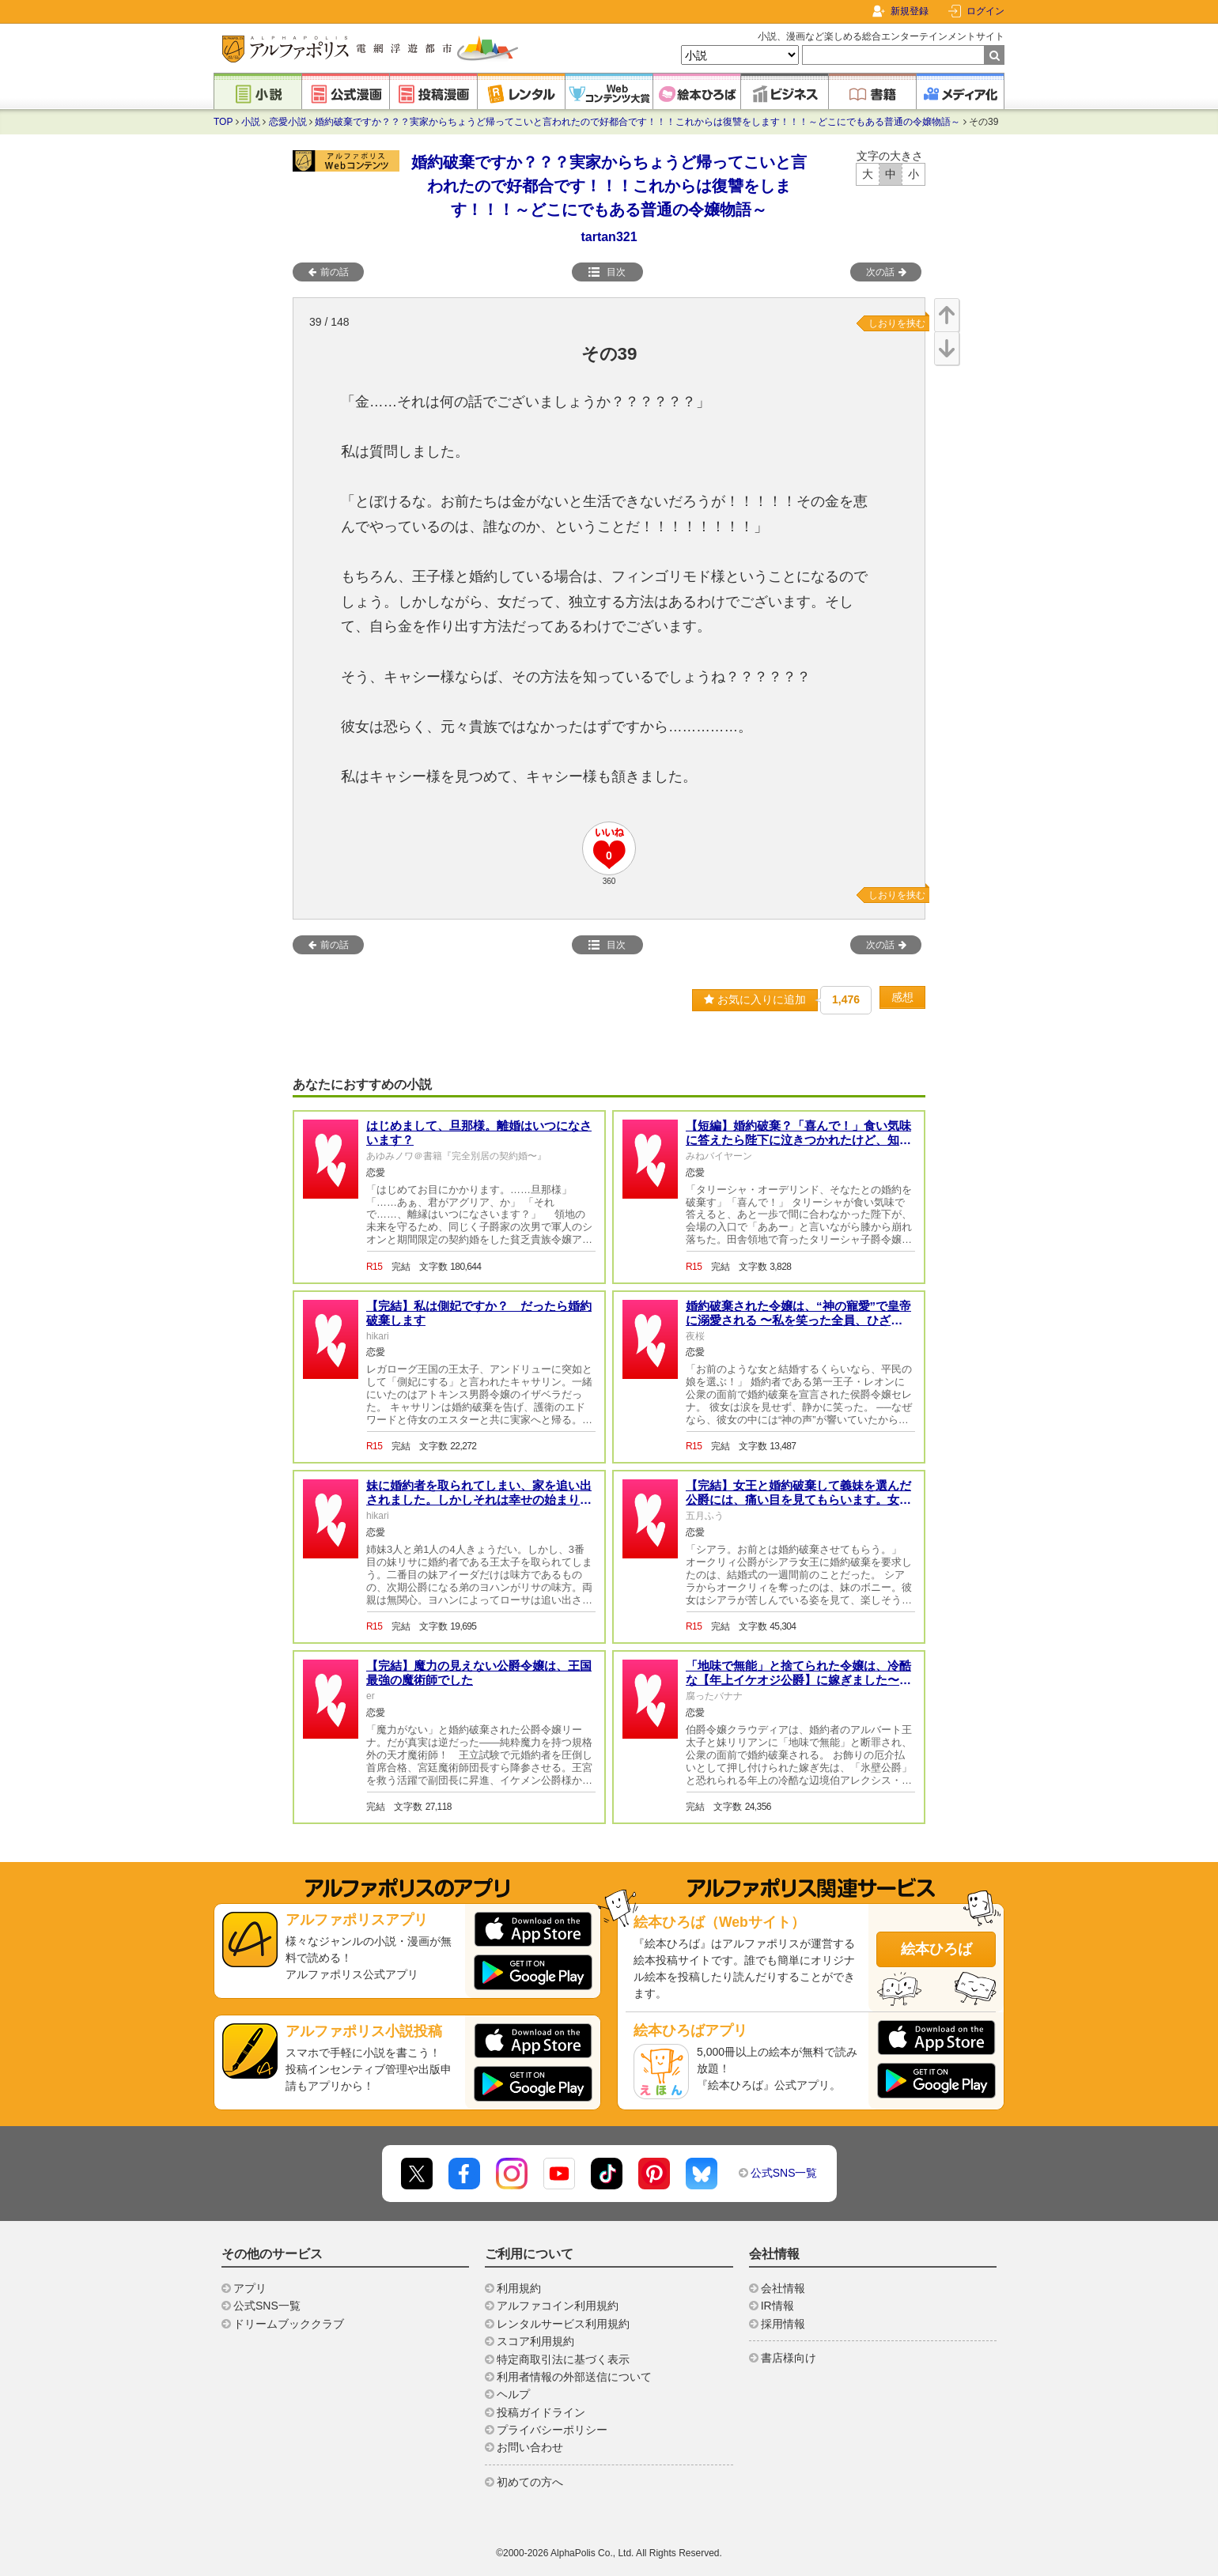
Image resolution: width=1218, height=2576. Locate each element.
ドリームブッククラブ (288, 2323)
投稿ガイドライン (541, 2412)
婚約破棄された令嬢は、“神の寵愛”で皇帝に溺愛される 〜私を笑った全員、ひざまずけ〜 (798, 1320)
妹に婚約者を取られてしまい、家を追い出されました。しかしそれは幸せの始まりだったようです (479, 1499)
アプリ (250, 2288)
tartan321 (609, 237)
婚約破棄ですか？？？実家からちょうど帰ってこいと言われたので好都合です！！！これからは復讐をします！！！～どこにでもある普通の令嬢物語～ (637, 121)
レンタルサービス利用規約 (563, 2323)
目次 (606, 272)
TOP (223, 121)
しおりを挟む (896, 323)
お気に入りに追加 (755, 999)
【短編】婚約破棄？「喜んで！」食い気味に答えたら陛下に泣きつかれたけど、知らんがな (798, 1140)
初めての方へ (530, 2482)
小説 (250, 121)
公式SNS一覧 (784, 2172)
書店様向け (788, 2357)
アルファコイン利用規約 (557, 2305)
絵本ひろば (936, 1949)
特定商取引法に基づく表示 (563, 2359)
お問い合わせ (530, 2447)
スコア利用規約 (535, 2341)
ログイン (985, 11)
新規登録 (910, 11)
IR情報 (777, 2305)
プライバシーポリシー (552, 2429)
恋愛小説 (288, 121)
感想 (902, 997)
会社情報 (783, 2288)
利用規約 (519, 2288)
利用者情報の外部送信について (574, 2376)
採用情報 (783, 2323)
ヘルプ (513, 2394)
